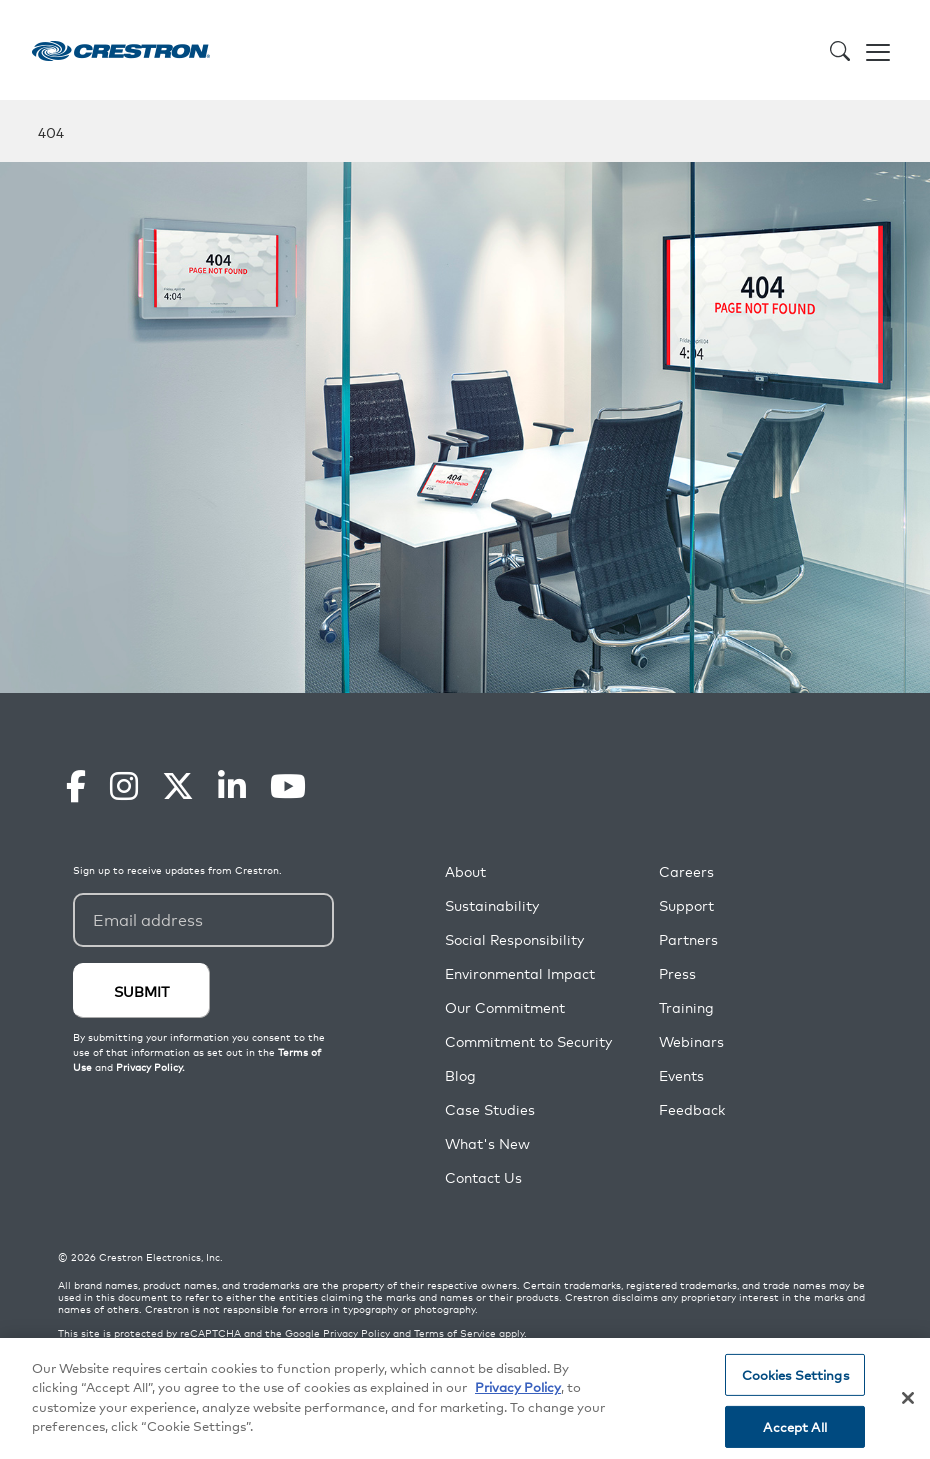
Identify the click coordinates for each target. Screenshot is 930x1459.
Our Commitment (505, 1007)
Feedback (692, 1109)
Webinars (691, 1041)
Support (686, 905)
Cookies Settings (795, 1374)
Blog (460, 1075)
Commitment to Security (528, 1041)
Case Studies (490, 1109)
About (465, 871)
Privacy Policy (356, 1333)
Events (681, 1075)
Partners (688, 939)
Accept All (794, 1426)
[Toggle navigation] (878, 50)
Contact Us (483, 1177)
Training (686, 1007)
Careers (686, 871)
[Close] (908, 1398)
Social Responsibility (514, 939)
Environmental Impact (520, 973)
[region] (465, 1398)
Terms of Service (455, 1333)
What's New (487, 1143)
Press (677, 973)
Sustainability (492, 905)
